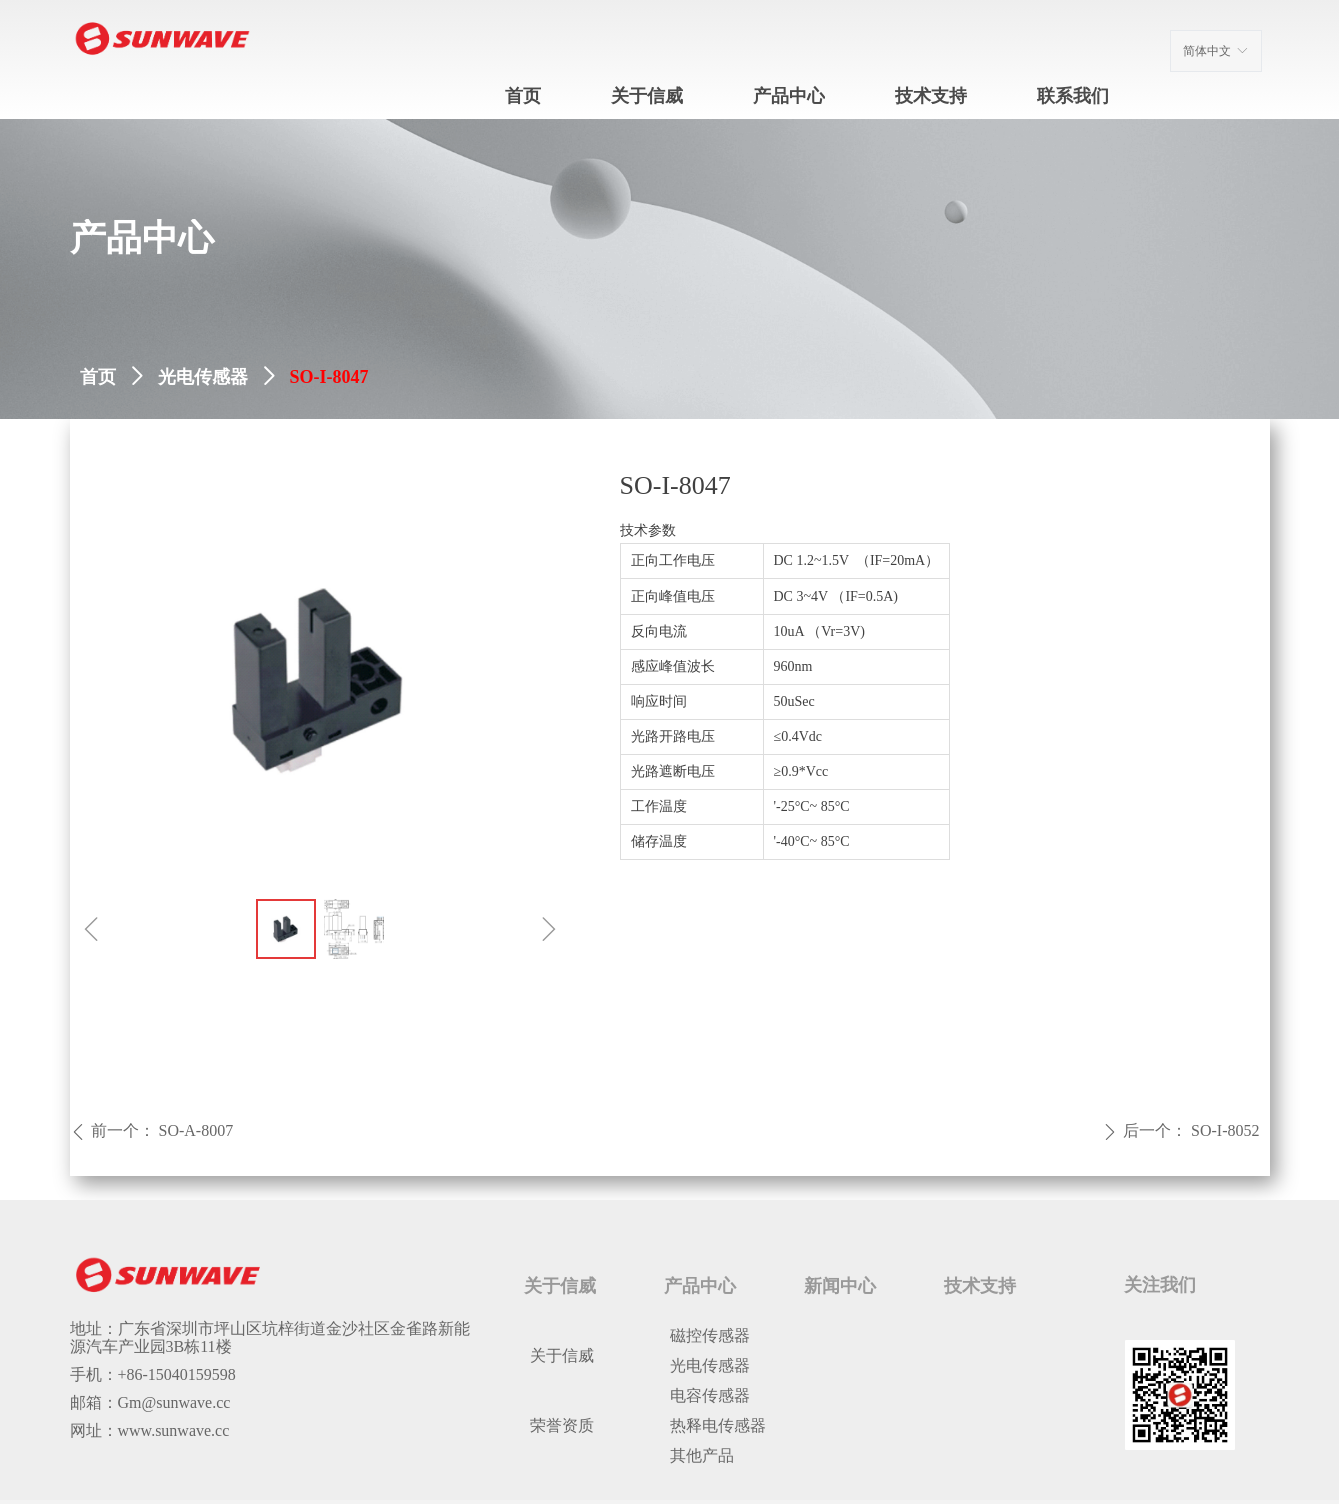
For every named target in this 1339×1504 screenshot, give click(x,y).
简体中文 (1207, 51)
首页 (98, 377)
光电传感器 (203, 377)
